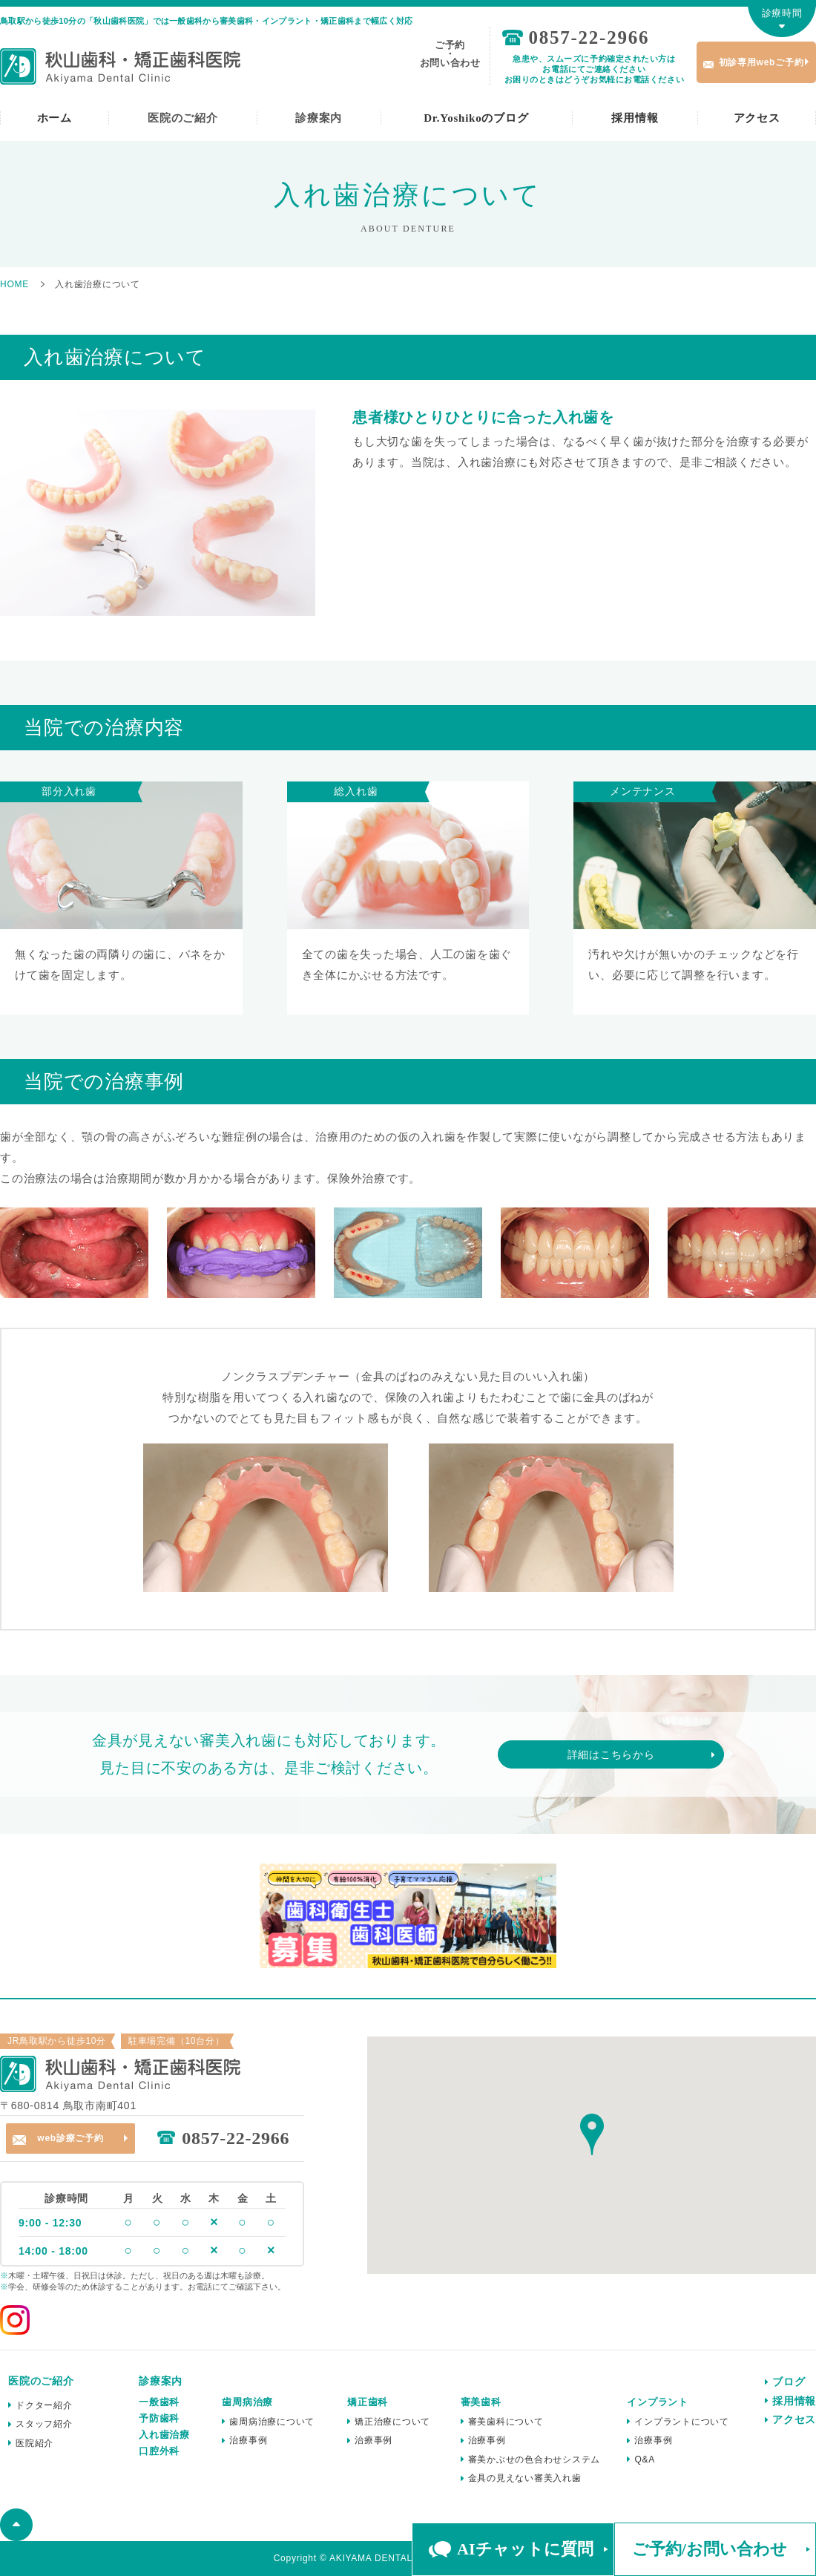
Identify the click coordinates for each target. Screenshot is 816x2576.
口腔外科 (159, 2451)
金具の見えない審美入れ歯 (525, 2478)
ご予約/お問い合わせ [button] (709, 2549)
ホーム (54, 118)
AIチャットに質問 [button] (525, 2549)
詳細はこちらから (611, 1754)
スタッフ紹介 (44, 2424)
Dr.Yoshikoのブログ (476, 118)
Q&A (644, 2459)
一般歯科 (159, 2402)
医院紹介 (34, 2443)
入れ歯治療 (164, 2434)
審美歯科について (506, 2421)
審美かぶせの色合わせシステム (534, 2459)
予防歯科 (159, 2418)
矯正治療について (392, 2421)
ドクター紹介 (44, 2405)
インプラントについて (681, 2421)
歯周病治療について (272, 2421)
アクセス (757, 118)
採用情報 (634, 118)
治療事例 (248, 2440)
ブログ (788, 2381)
